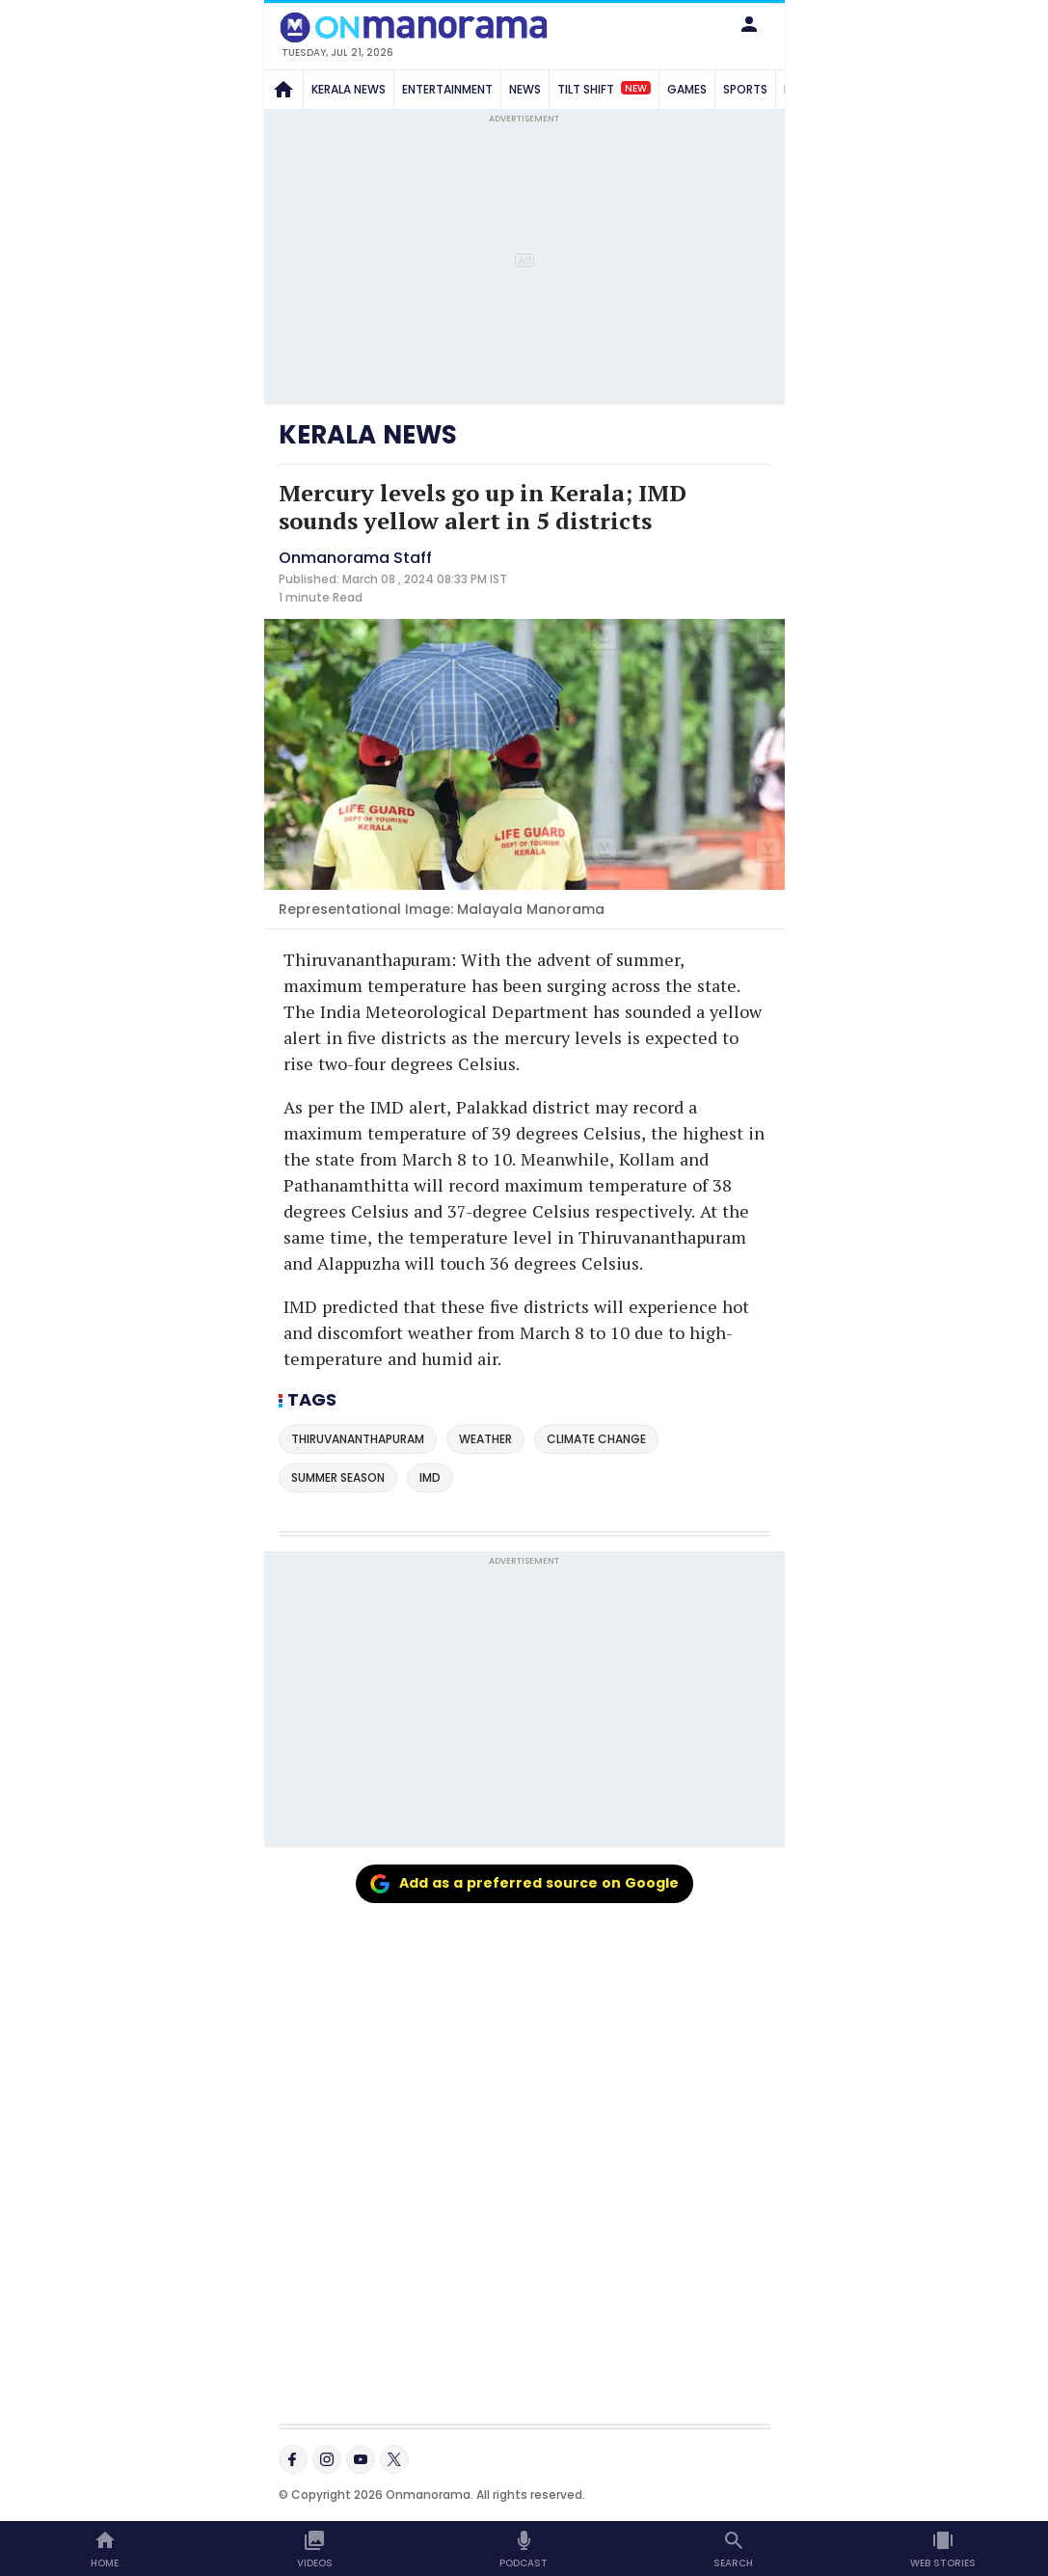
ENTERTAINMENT (447, 89)
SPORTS (745, 89)
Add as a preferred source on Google (524, 1882)
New (636, 87)
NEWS (525, 89)
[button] (749, 24)
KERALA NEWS (348, 89)
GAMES (687, 89)
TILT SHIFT (604, 89)
